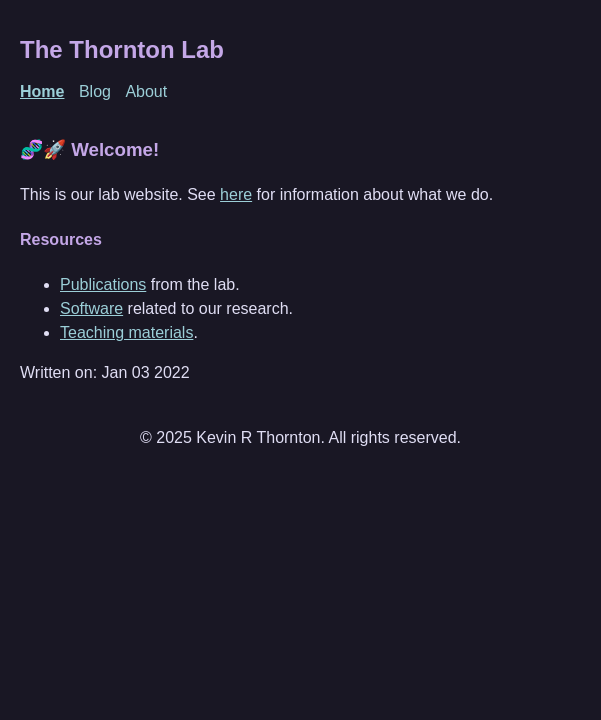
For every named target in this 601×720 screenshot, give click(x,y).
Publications (103, 284)
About (146, 91)
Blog (95, 91)
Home (42, 91)
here (236, 194)
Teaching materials (126, 332)
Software (91, 308)
